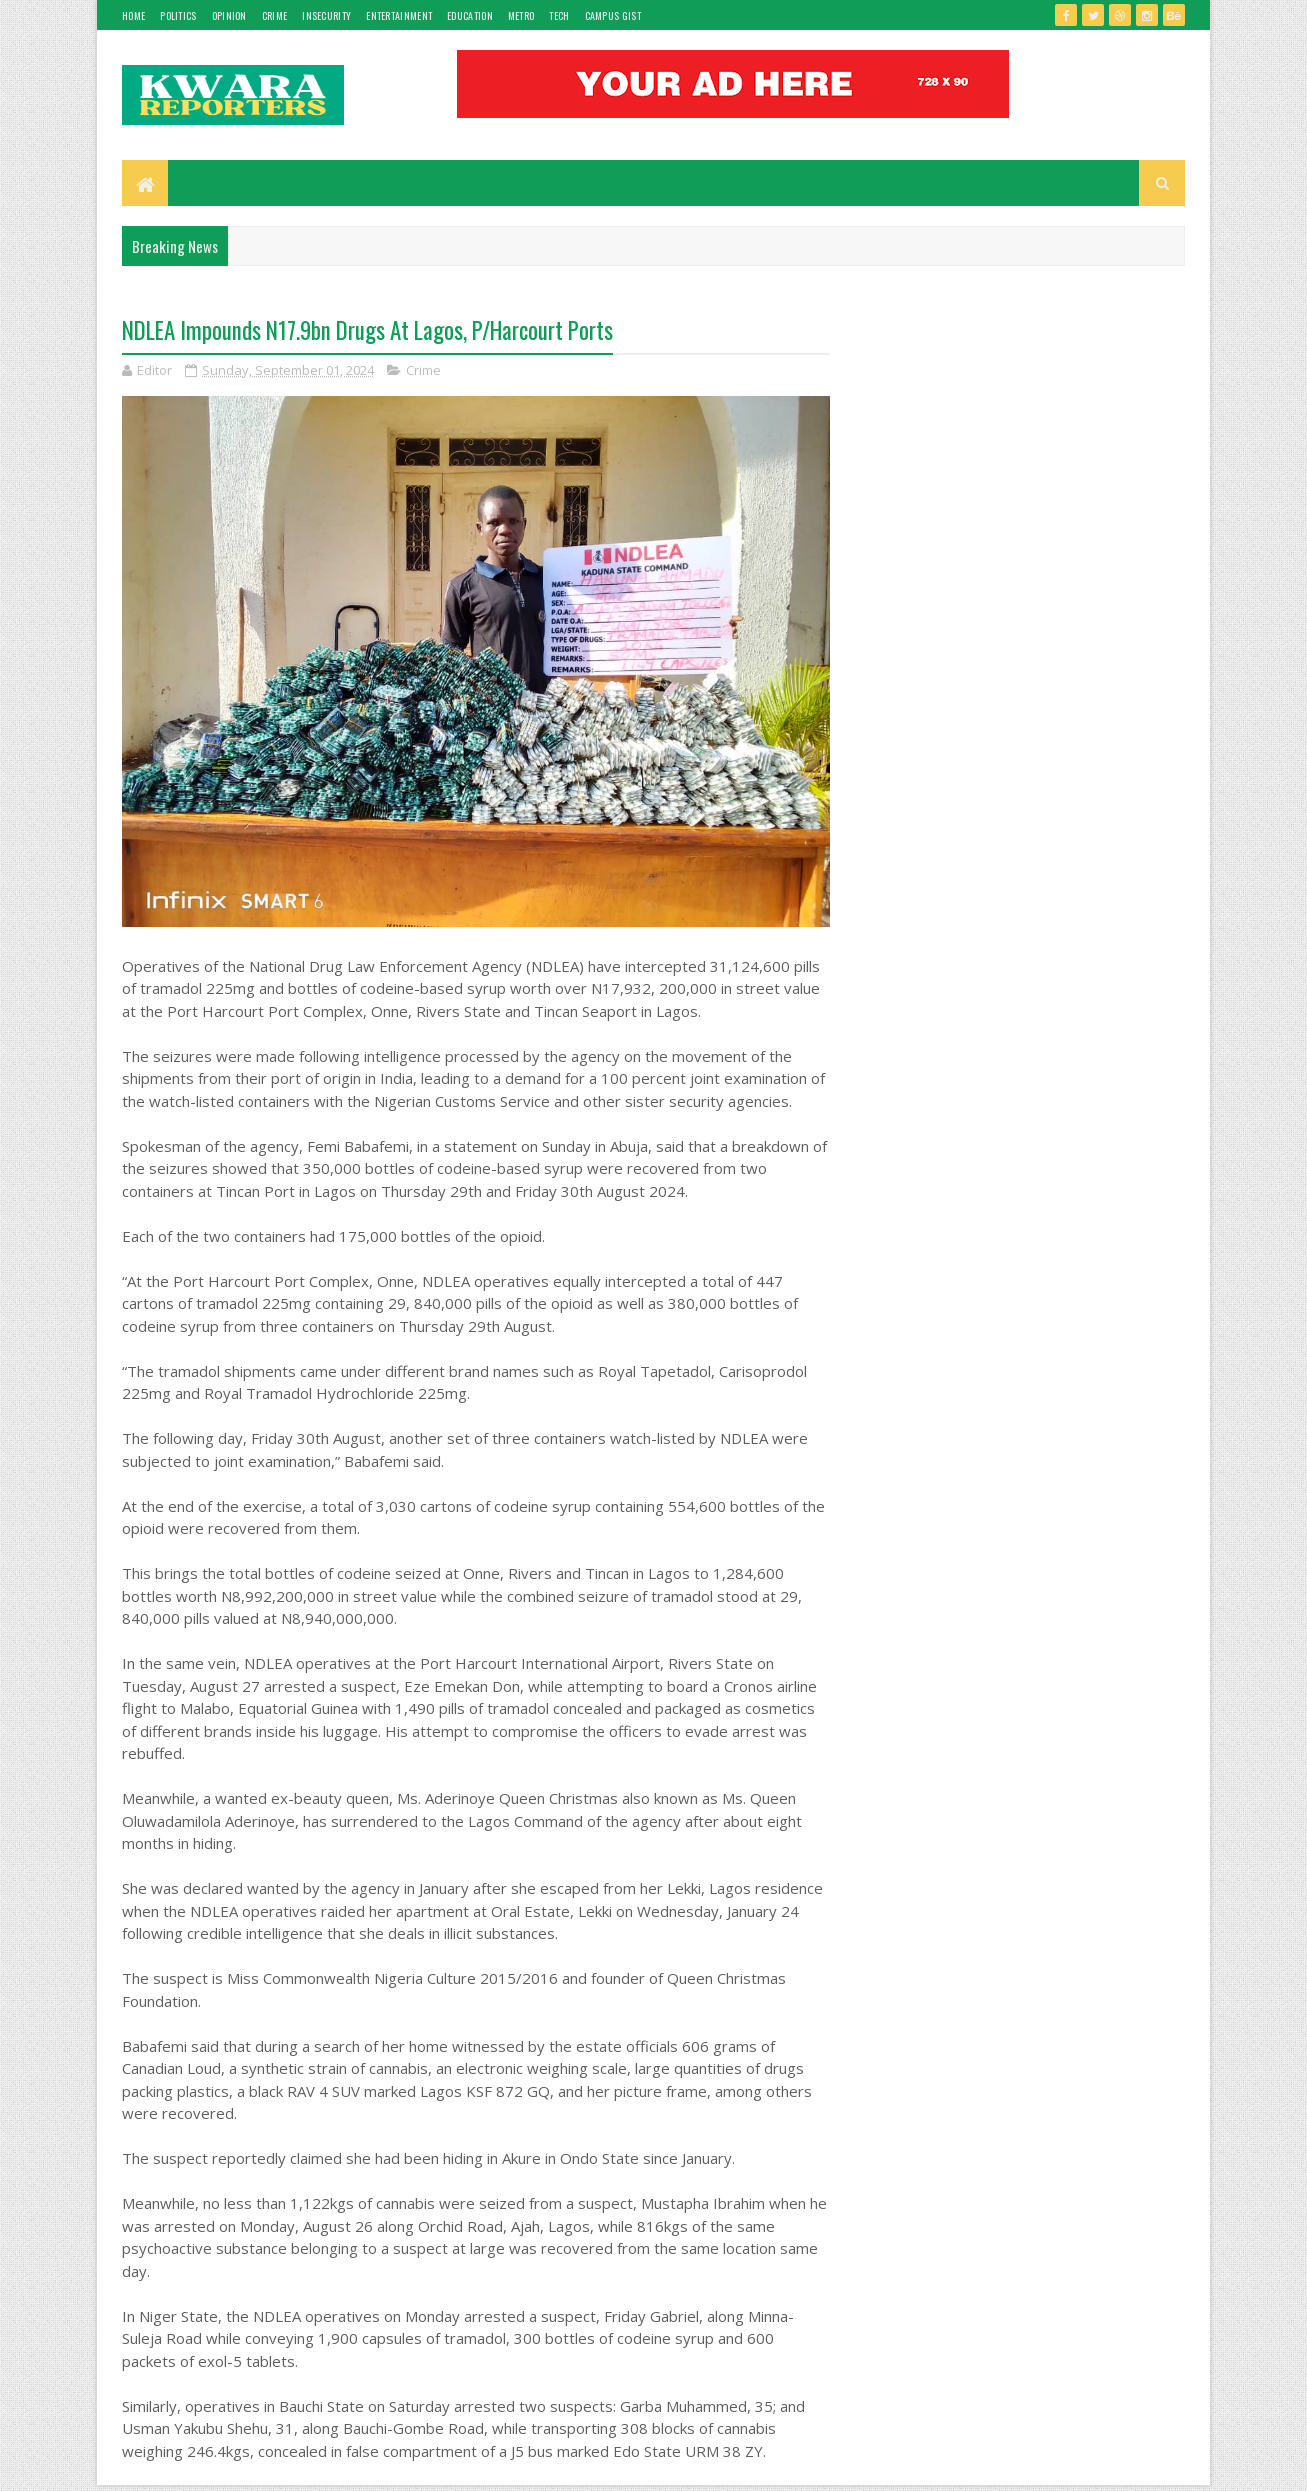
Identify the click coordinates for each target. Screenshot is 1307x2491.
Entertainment (399, 15)
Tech (559, 15)
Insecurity (326, 15)
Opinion (229, 15)
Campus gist (613, 15)
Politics (178, 15)
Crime (275, 15)
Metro (521, 15)
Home (133, 15)
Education (470, 15)
